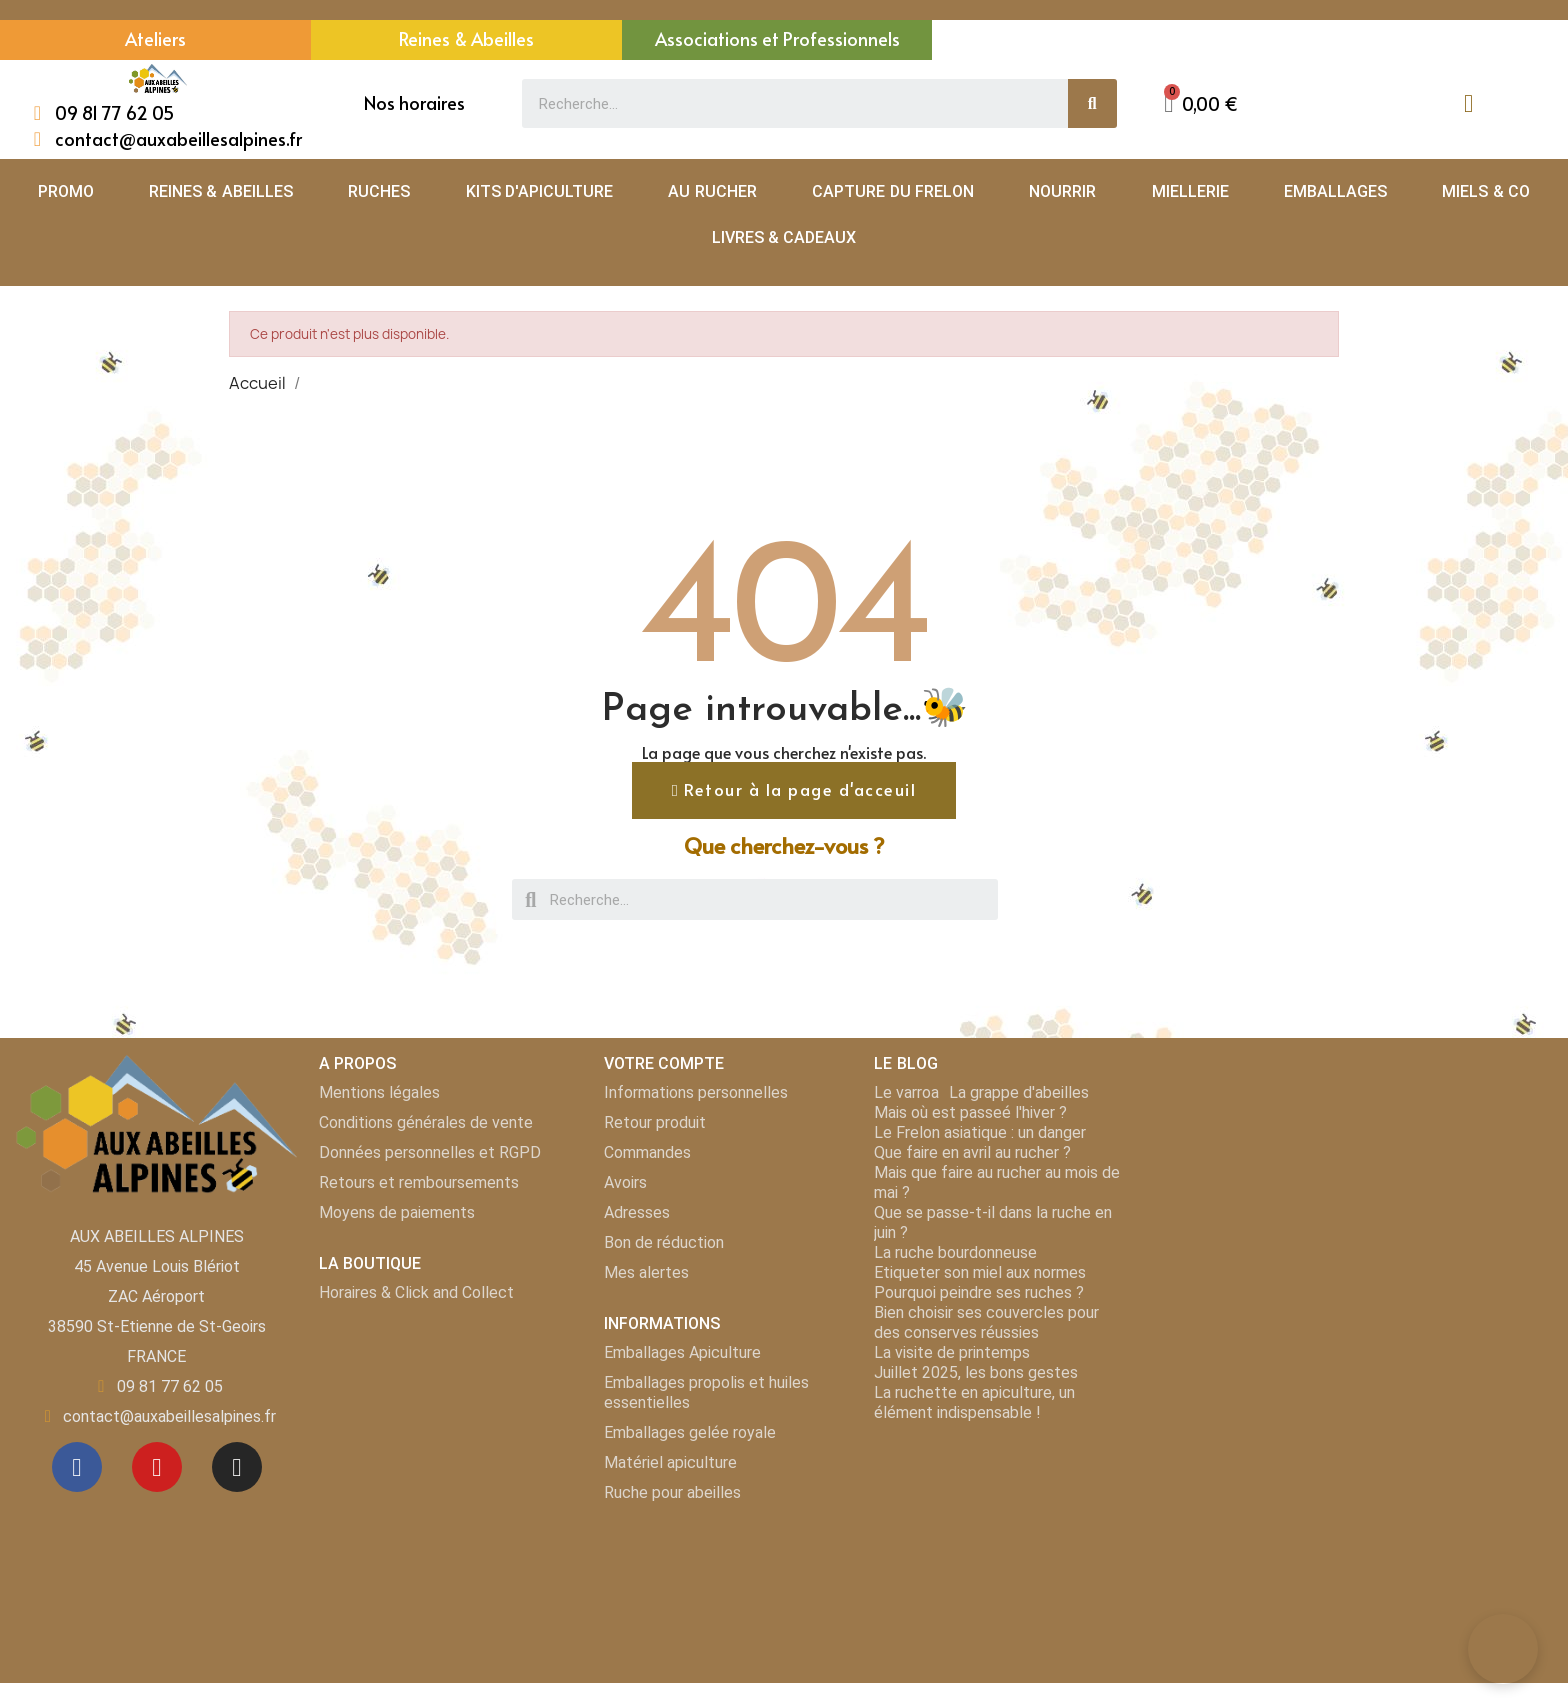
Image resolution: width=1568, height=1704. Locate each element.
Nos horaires (414, 102)
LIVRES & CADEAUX (784, 237)
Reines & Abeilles (466, 38)
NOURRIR (1062, 191)
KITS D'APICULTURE (539, 191)
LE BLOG (905, 1064)
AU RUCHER (712, 191)
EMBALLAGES (1335, 191)
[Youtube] (157, 1467)
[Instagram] (237, 1467)
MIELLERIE (1190, 191)
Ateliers (155, 38)
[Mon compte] (1468, 103)
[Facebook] (77, 1467)
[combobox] (783, 103)
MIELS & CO (1486, 191)
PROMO (66, 191)
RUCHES (379, 191)
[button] (1201, 103)
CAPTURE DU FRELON (893, 191)
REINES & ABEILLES (221, 191)
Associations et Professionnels (777, 38)
